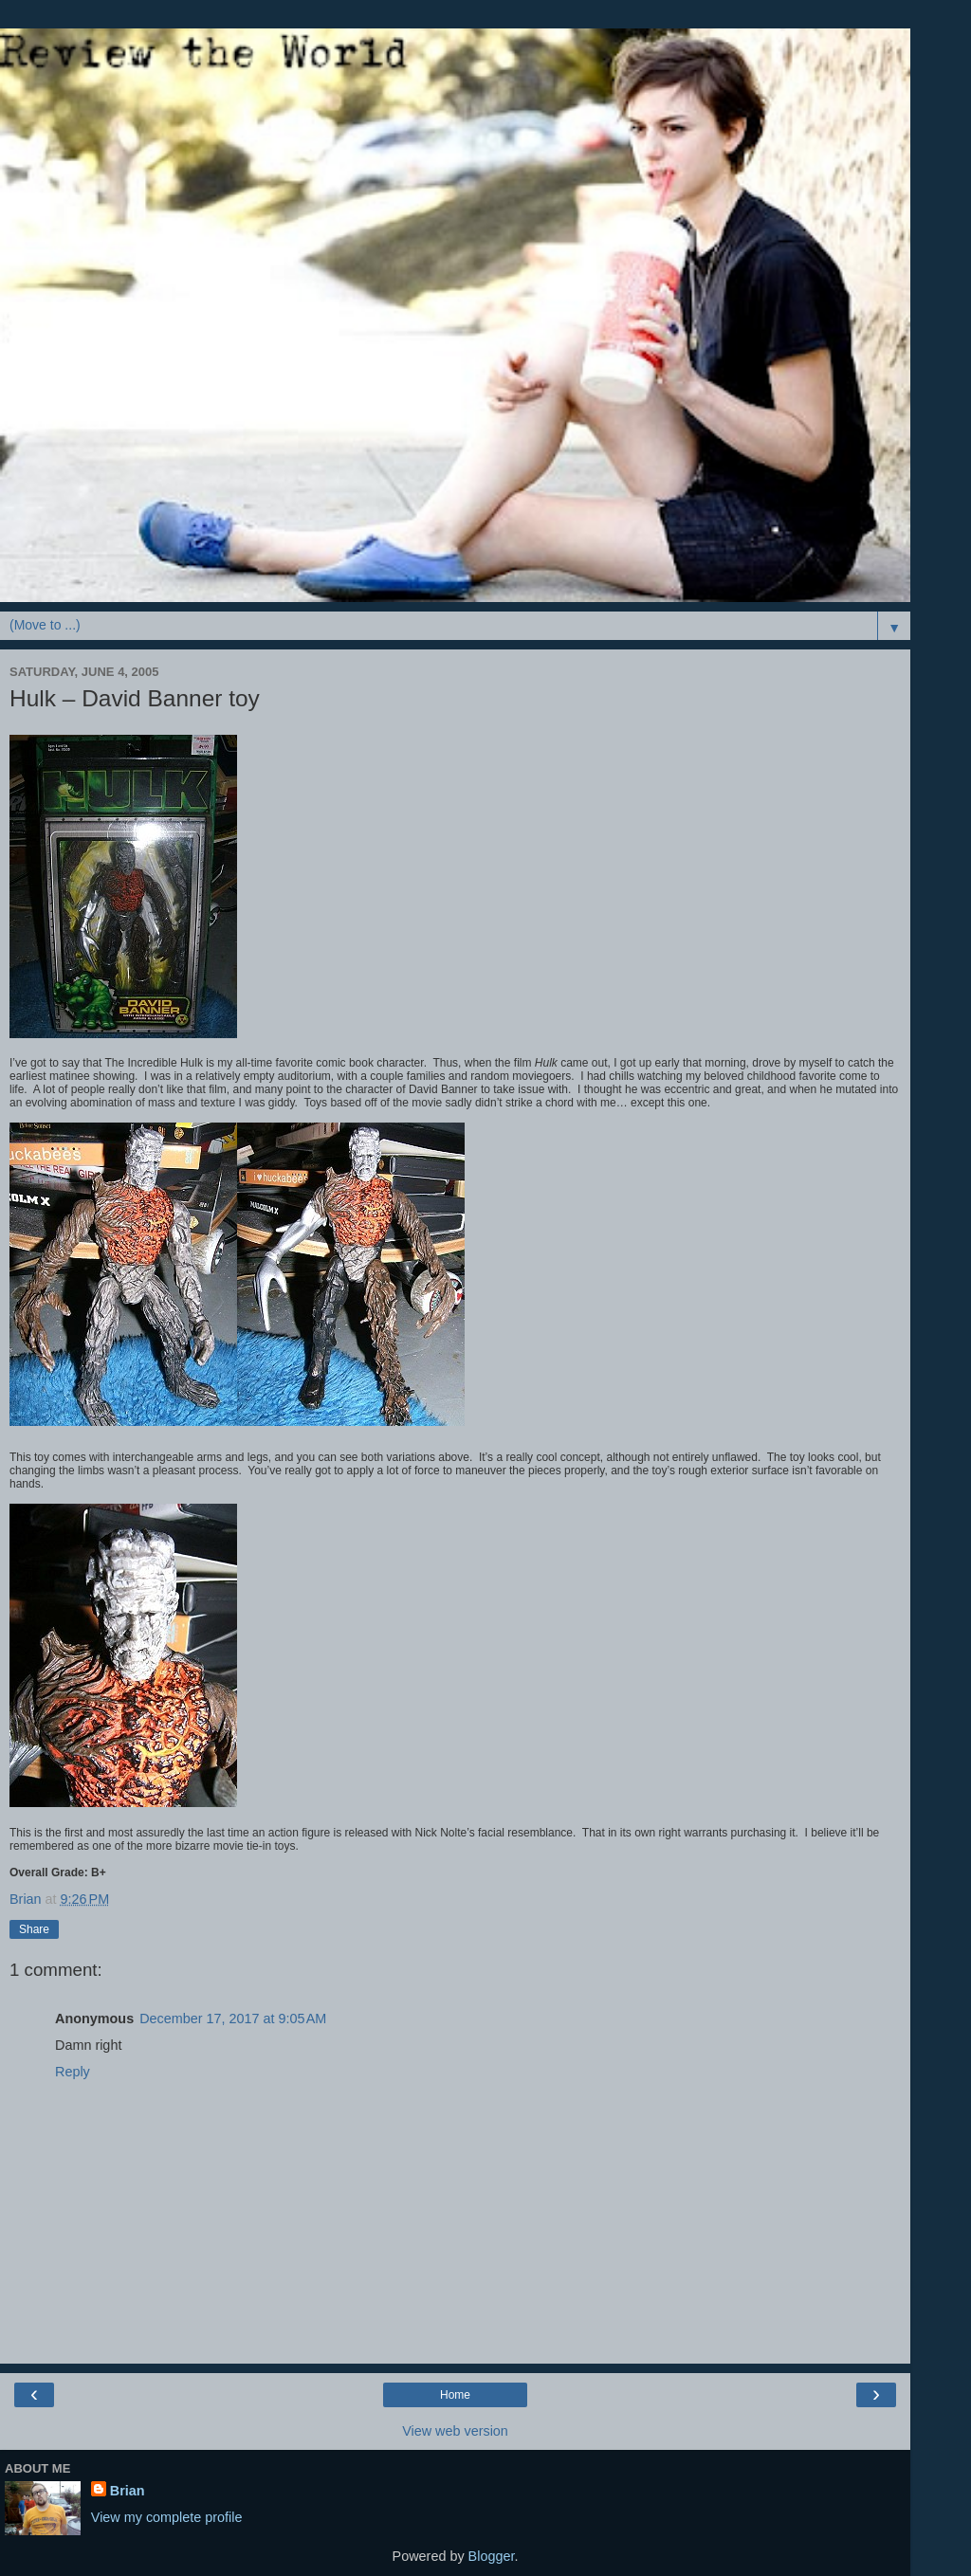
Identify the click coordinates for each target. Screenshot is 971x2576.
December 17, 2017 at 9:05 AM (232, 2018)
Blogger (491, 2556)
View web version (455, 2431)
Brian (127, 2490)
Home (455, 2395)
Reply (72, 2071)
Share (34, 1929)
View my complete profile (167, 2517)
